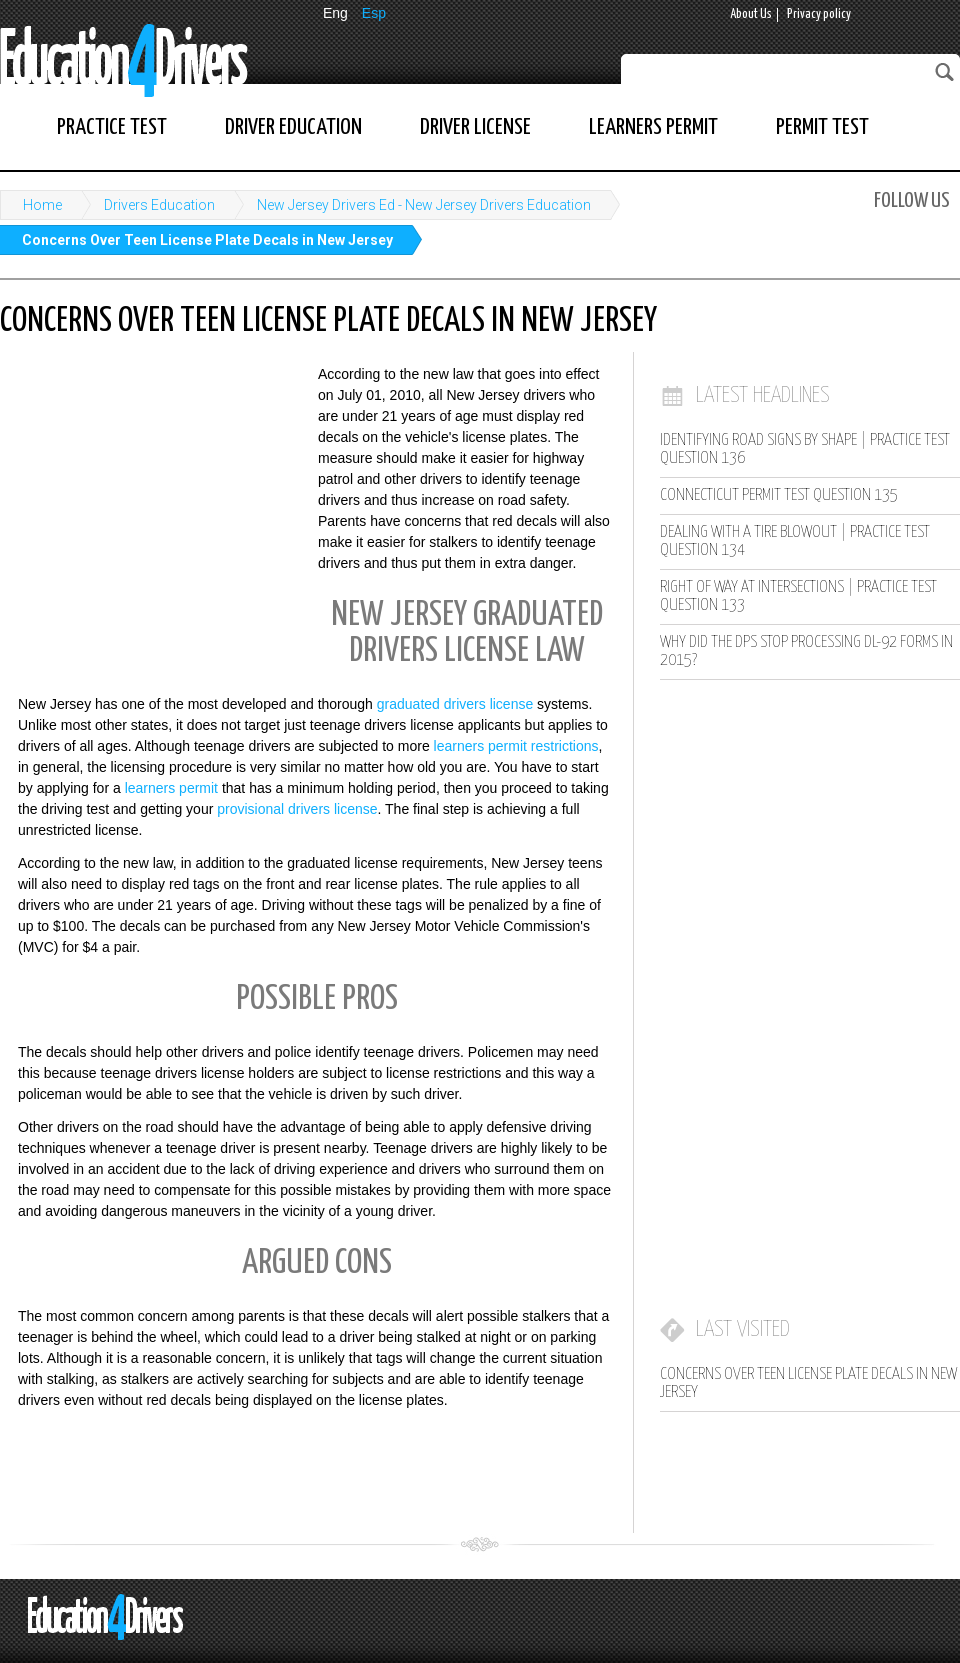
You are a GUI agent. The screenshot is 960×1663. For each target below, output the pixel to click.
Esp (374, 13)
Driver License (475, 127)
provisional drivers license (297, 809)
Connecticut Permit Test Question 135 (779, 495)
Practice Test (112, 127)
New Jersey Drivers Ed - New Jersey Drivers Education (424, 205)
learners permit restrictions (516, 746)
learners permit (171, 788)
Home (42, 205)
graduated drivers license (455, 704)
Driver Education (293, 127)
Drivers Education (159, 205)
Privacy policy (819, 14)
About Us (751, 14)
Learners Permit (653, 127)
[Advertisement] (150, 495)
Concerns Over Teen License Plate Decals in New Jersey (207, 240)
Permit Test (822, 127)
